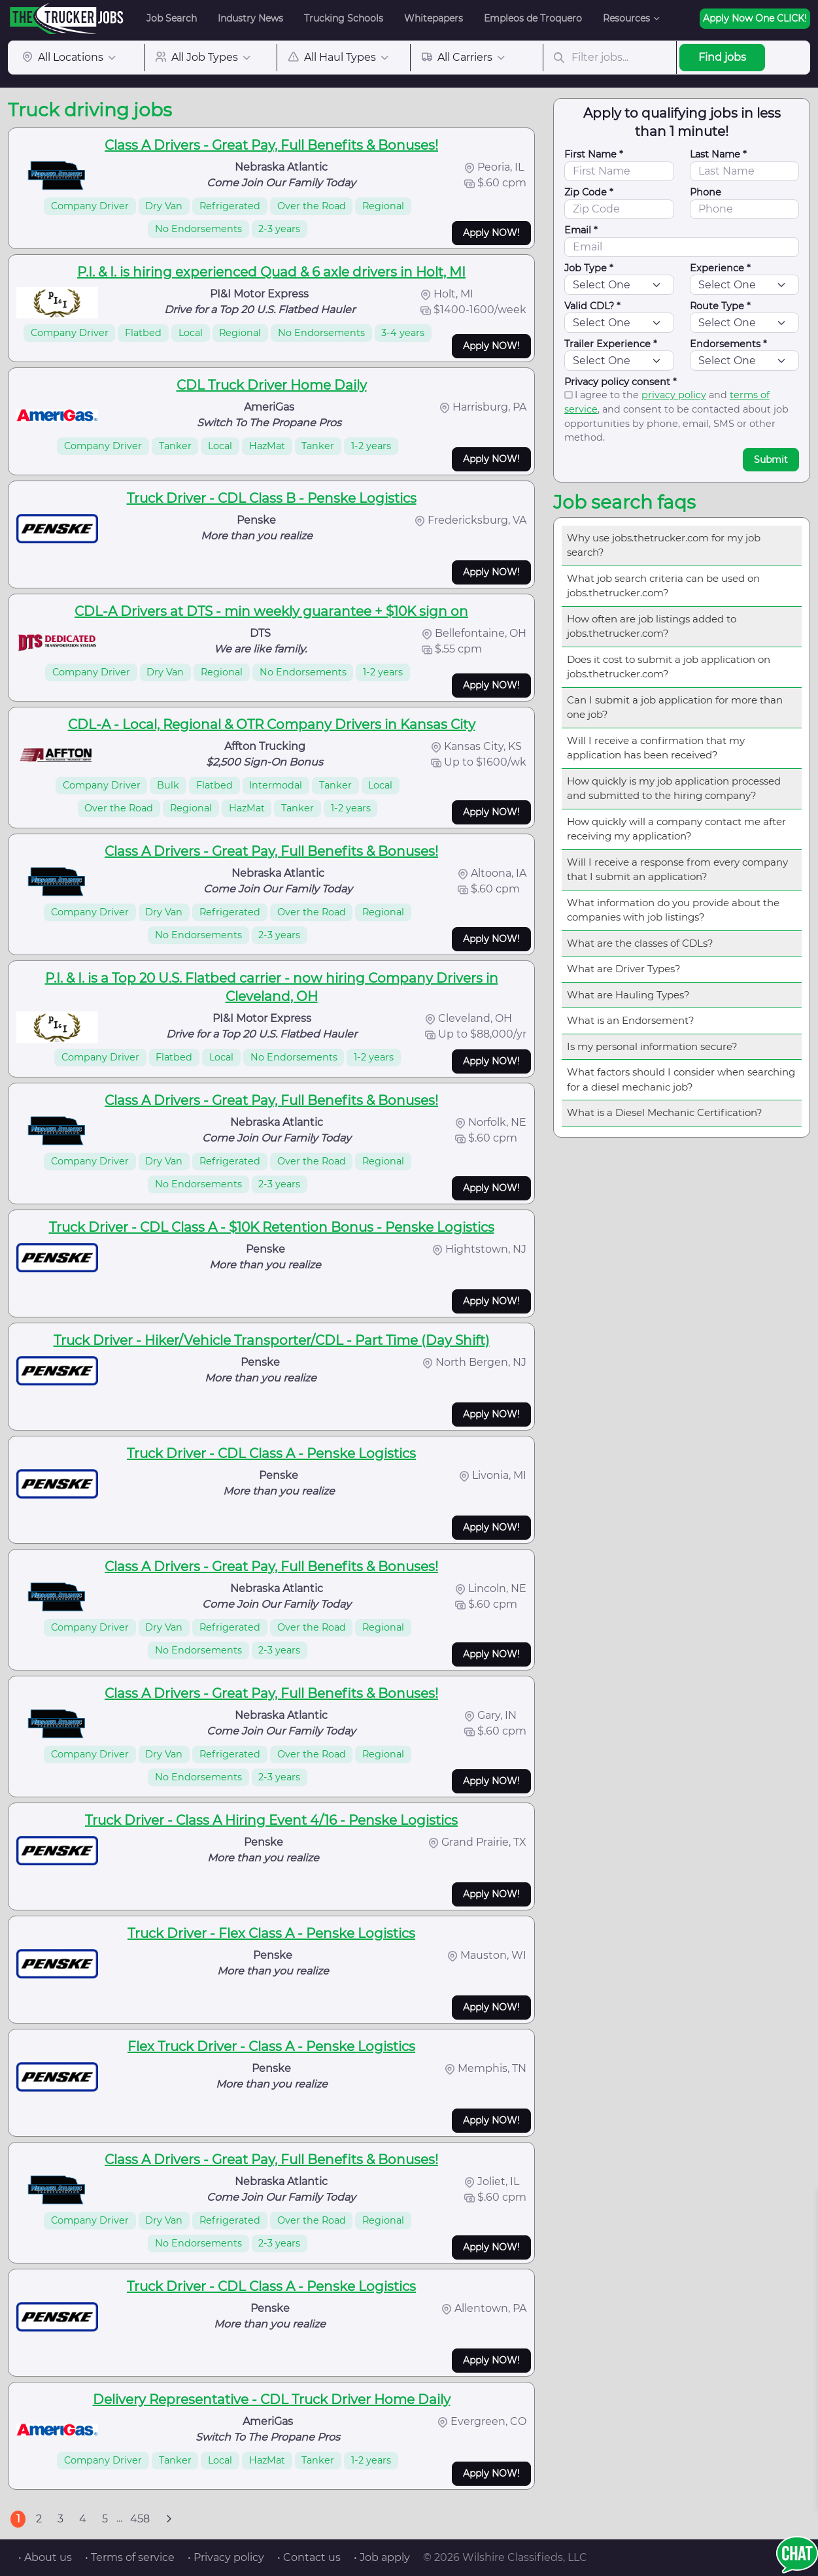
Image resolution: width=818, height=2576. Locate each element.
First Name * (593, 154)
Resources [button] (626, 18)
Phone (705, 192)
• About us (45, 2557)
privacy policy (673, 395)
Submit (771, 460)
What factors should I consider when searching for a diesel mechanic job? (681, 1079)
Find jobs (722, 57)
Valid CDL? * (592, 306)
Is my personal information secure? (652, 1046)
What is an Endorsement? (630, 1020)
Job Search (171, 18)
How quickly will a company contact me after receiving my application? (676, 829)
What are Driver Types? (624, 968)
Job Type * (588, 268)
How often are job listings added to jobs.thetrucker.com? (651, 626)
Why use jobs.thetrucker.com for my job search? (663, 545)
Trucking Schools (343, 18)
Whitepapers (433, 18)
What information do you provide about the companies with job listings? (673, 910)
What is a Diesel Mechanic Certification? (664, 1112)
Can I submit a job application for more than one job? (675, 707)
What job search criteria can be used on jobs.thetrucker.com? (663, 586)
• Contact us (309, 2557)
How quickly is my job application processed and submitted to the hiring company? (674, 788)
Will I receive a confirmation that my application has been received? (656, 748)
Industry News (250, 18)
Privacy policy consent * (620, 382)
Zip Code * (588, 192)
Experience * (720, 268)
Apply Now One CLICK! (755, 18)
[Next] (169, 2519)
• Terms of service (130, 2557)
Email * (581, 230)
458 (140, 2519)
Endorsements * (728, 344)
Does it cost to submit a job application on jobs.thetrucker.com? (668, 667)
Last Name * (718, 154)
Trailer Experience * (610, 344)
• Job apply (382, 2557)
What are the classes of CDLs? (640, 943)
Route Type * (720, 306)
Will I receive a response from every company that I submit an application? (677, 869)
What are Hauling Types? (628, 995)
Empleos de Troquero (533, 18)
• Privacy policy (226, 2557)
